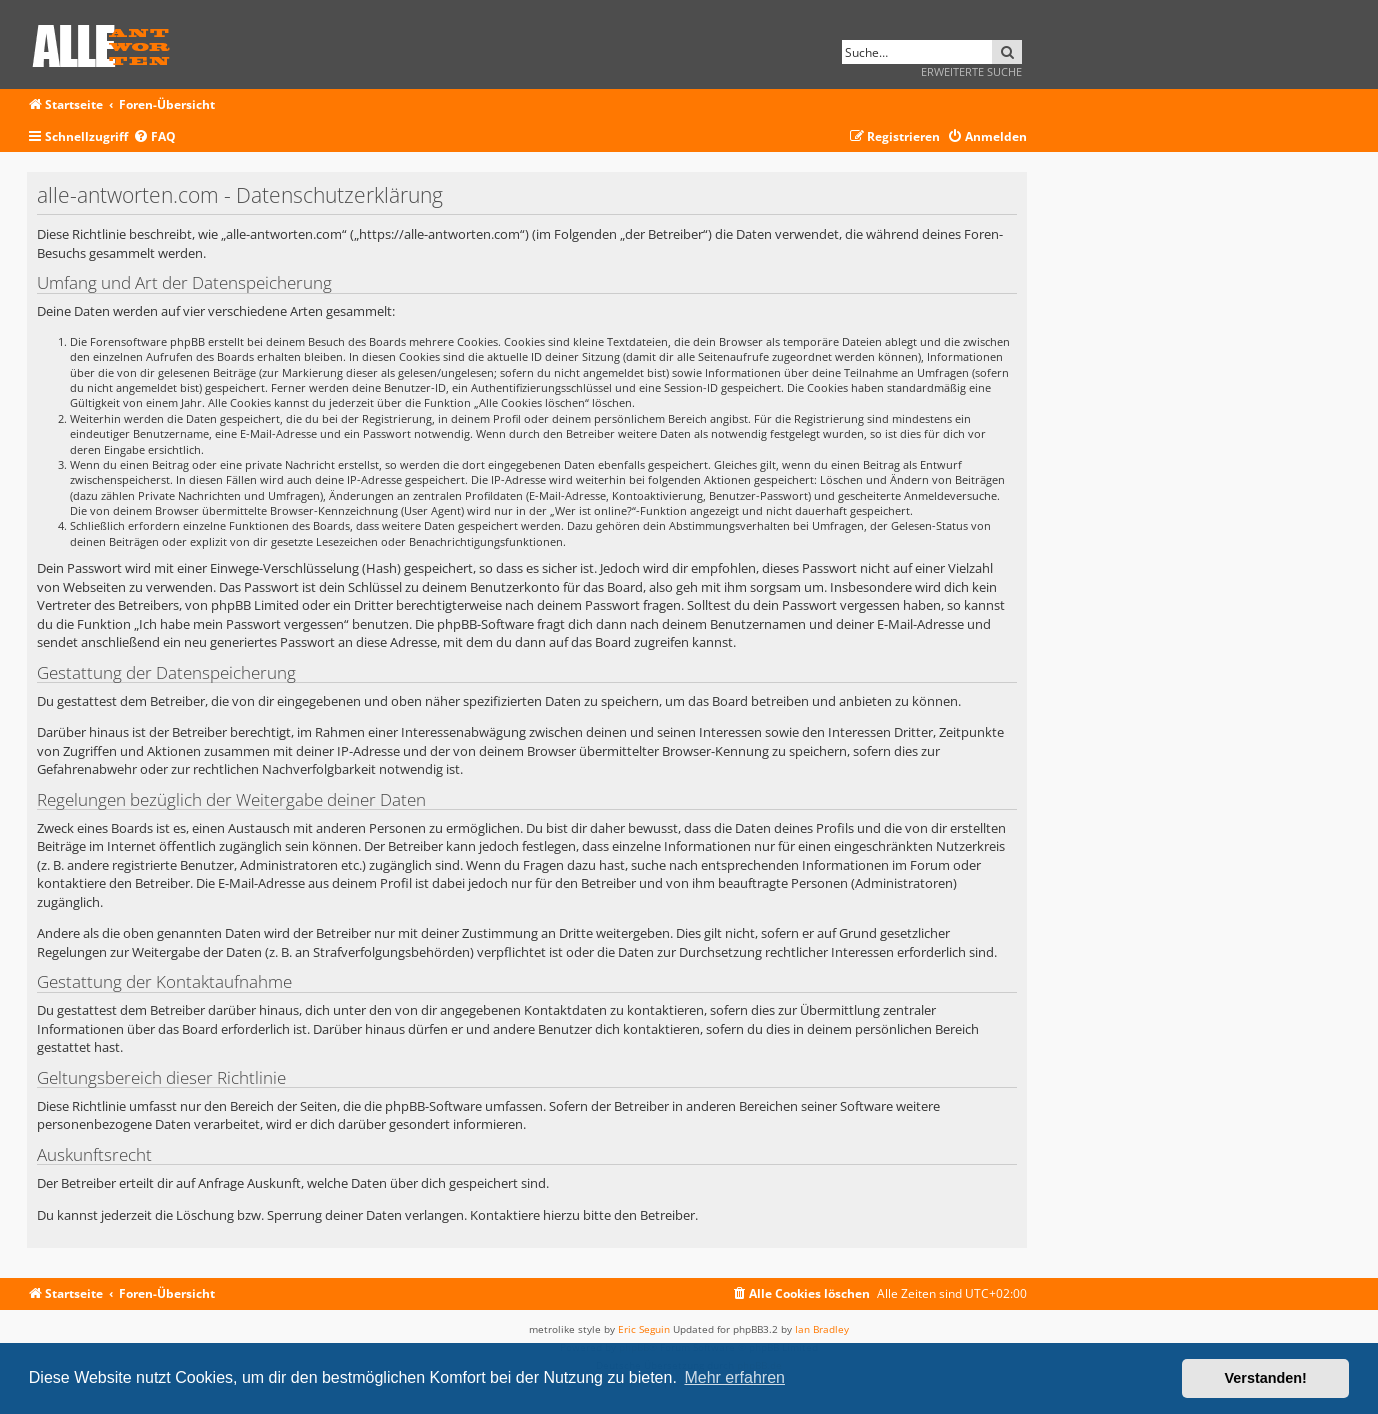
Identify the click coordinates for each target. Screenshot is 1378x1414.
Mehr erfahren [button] (734, 1377)
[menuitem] (154, 137)
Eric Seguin (644, 1329)
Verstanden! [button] (1266, 1378)
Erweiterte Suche (971, 71)
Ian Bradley (822, 1329)
